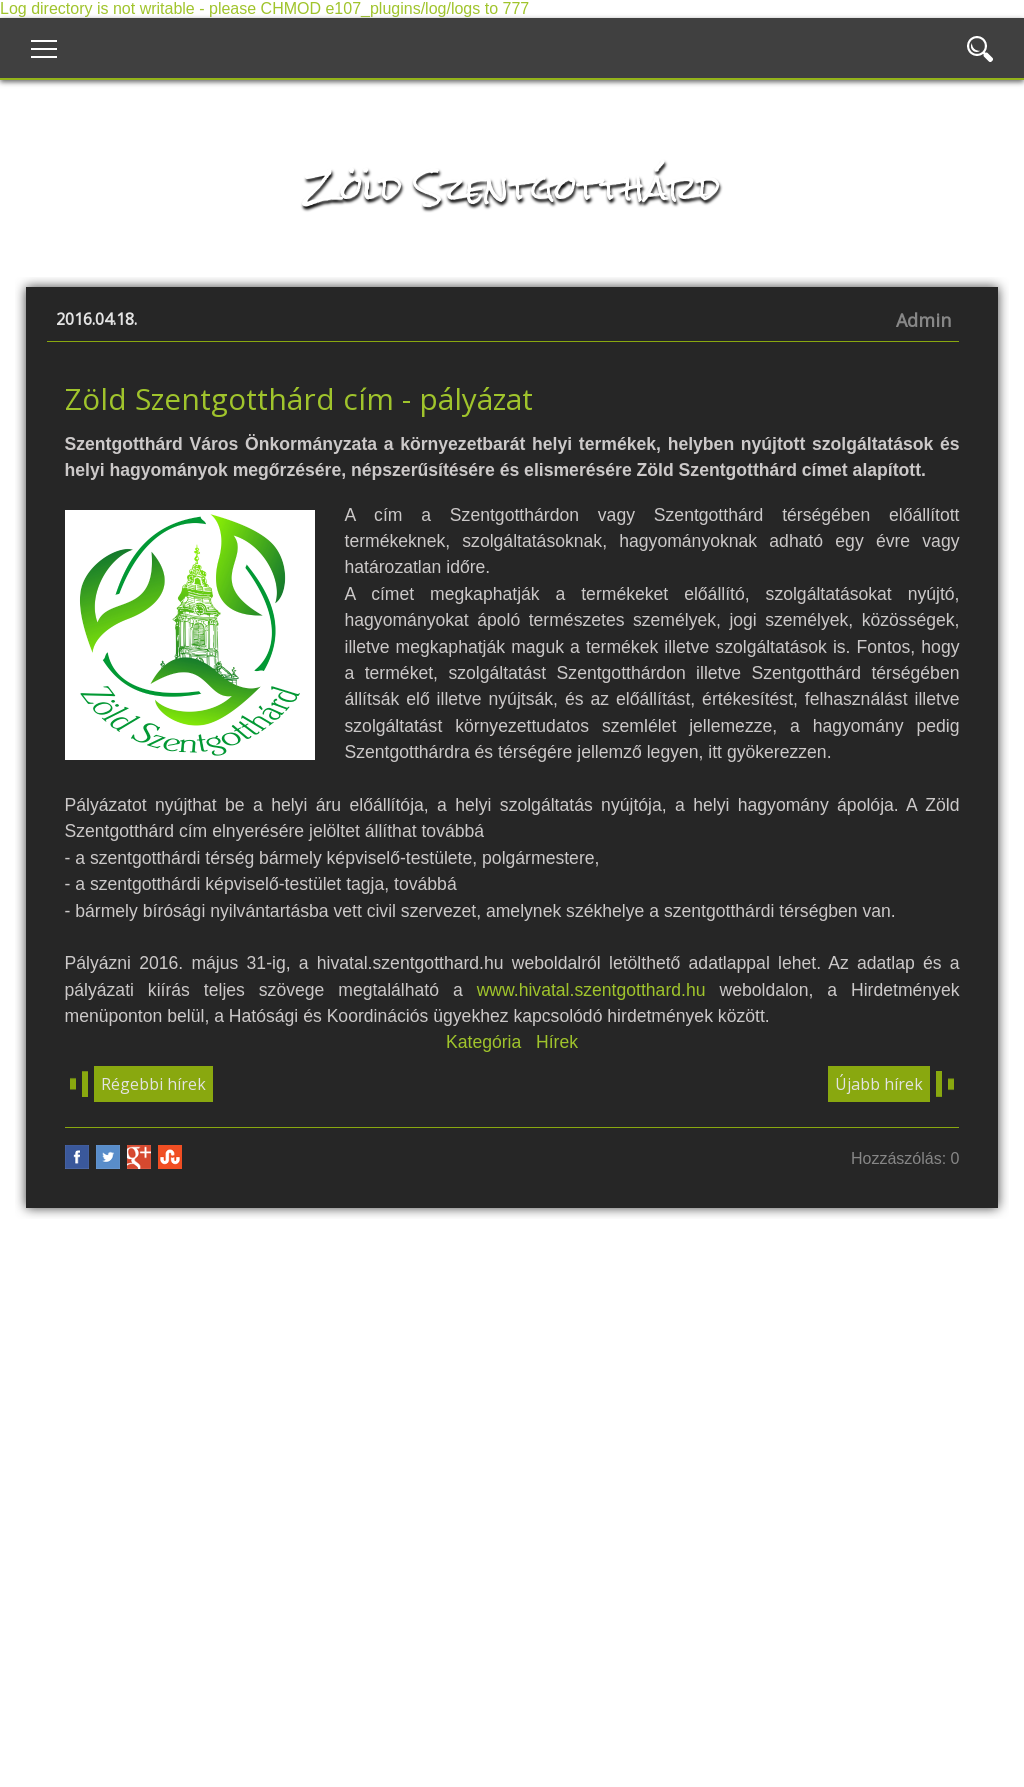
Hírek (557, 1042)
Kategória (483, 1042)
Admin (923, 320)
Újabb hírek (879, 1084)
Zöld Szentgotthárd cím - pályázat (299, 398)
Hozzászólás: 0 (905, 1158)
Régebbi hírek (153, 1084)
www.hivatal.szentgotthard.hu (591, 990)
